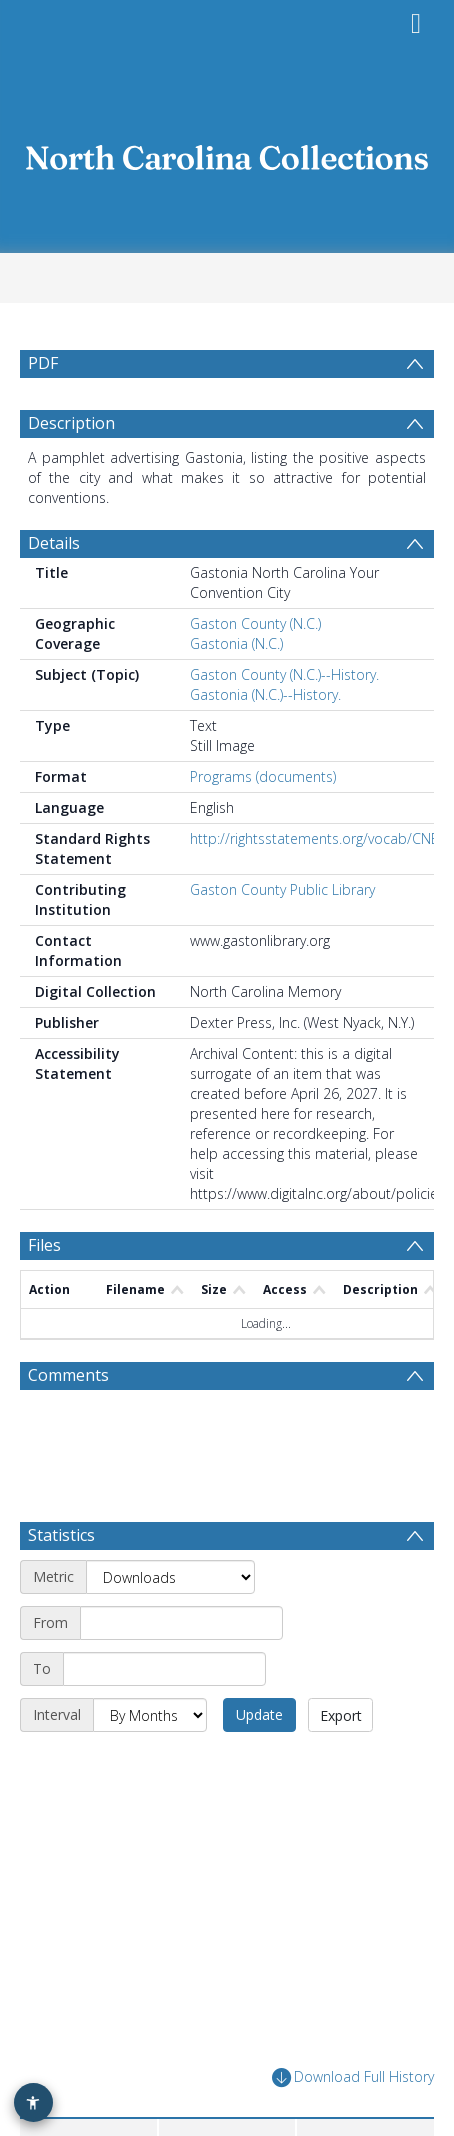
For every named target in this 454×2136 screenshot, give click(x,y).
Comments (68, 1423)
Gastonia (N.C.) (236, 691)
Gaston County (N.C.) (255, 671)
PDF (43, 363)
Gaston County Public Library (282, 937)
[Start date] (181, 1671)
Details (54, 591)
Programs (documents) (263, 824)
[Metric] (170, 1625)
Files (44, 1293)
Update (259, 1762)
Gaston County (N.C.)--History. (284, 722)
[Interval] (150, 1763)
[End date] (164, 1717)
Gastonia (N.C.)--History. (265, 742)
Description (71, 471)
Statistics (61, 1583)
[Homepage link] (227, 152)
